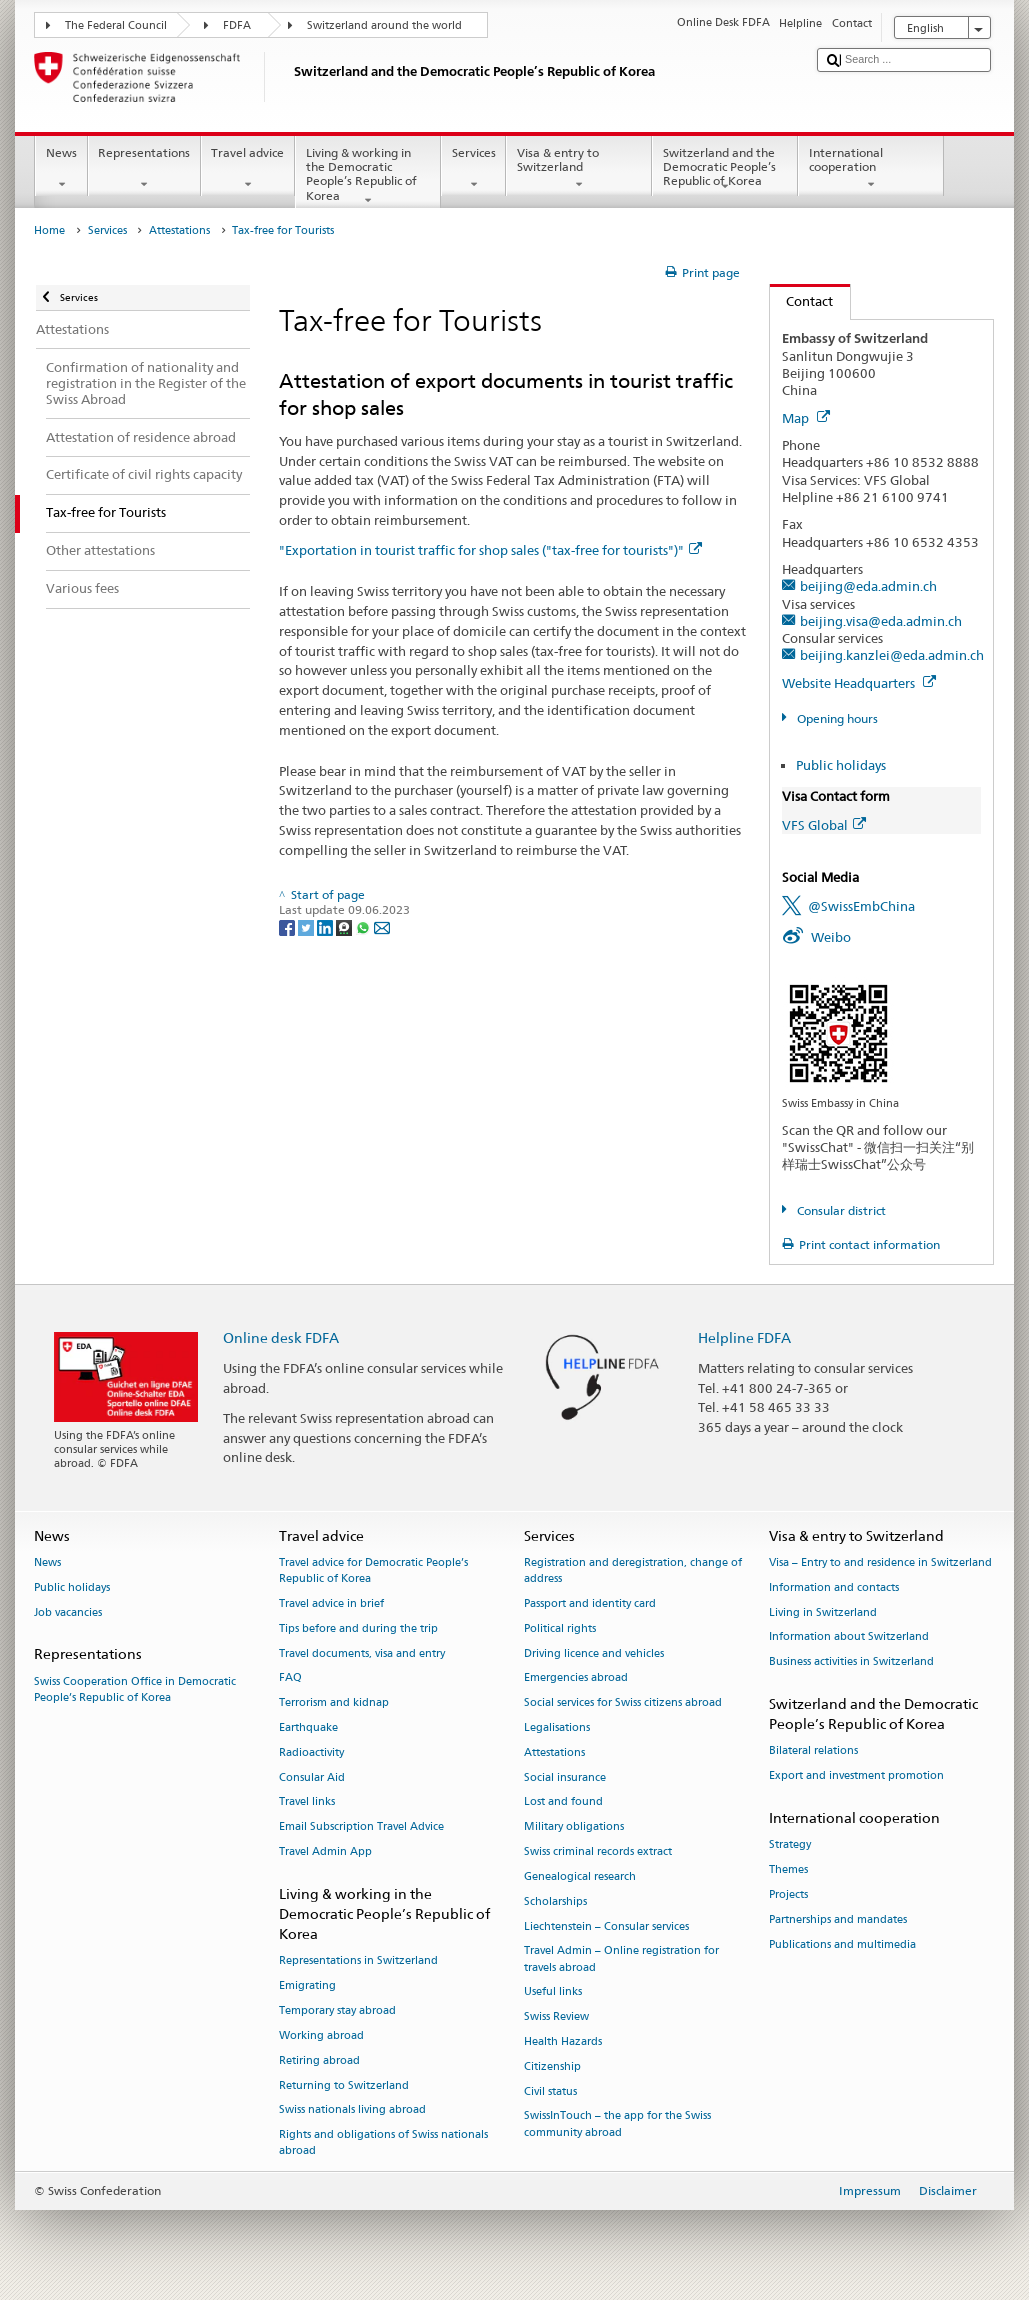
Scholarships (555, 1901)
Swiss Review (556, 2017)
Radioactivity (311, 1752)
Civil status (550, 2091)
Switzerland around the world (384, 25)
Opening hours (836, 718)
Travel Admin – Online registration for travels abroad (621, 1959)
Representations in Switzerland (358, 1961)
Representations (144, 169)
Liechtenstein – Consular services (606, 1926)
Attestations (179, 230)
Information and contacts (834, 1587)
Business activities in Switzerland (851, 1662)
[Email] (382, 926)
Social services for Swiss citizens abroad (623, 1703)
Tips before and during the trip (358, 1628)
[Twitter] (307, 926)
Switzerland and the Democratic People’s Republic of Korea (725, 169)
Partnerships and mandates (838, 1919)
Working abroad (321, 2035)
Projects (788, 1894)
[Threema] (345, 926)
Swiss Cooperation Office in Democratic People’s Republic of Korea (135, 1689)
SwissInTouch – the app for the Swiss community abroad (617, 2124)
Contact (802, 301)
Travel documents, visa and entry (362, 1653)
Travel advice (248, 169)
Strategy (790, 1845)
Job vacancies (68, 1612)
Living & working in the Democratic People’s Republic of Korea (368, 176)
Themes (788, 1869)
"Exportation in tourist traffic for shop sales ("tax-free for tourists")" (490, 550)
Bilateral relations (813, 1751)
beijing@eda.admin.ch (868, 586)
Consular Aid (312, 1777)
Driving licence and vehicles (594, 1653)
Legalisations (557, 1727)
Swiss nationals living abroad (352, 2110)
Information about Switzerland (849, 1637)
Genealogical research (580, 1876)
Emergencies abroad (576, 1678)
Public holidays (841, 765)
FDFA (237, 25)
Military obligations (574, 1827)
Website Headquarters (859, 683)
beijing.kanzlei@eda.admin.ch (892, 655)
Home (49, 230)
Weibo (831, 937)
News (61, 169)
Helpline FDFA (744, 1337)
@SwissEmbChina (861, 906)
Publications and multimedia (842, 1944)
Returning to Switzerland (344, 2085)
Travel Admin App (325, 1852)
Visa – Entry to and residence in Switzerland (880, 1562)
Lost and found (563, 1802)
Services (473, 169)
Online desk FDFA (281, 1337)
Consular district (840, 1210)
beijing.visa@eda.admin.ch (881, 621)
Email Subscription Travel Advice (361, 1827)
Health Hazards (563, 2041)
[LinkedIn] (326, 926)
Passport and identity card (590, 1603)
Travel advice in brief (331, 1603)
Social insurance (565, 1777)
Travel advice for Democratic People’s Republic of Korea (373, 1570)
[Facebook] (288, 926)
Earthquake (308, 1727)
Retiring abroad (319, 2060)
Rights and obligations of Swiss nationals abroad (383, 2143)
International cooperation (871, 169)
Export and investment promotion (856, 1776)
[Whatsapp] (364, 926)
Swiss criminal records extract (598, 1852)
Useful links (553, 1992)
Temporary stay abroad (337, 2010)
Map (806, 418)
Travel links (307, 1802)
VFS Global (824, 825)
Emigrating (307, 1986)
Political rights (560, 1628)
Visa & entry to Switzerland (579, 169)
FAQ (290, 1678)
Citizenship (552, 2066)
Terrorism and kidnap (334, 1703)
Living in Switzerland (823, 1612)
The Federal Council (116, 25)
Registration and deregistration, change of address (633, 1570)
